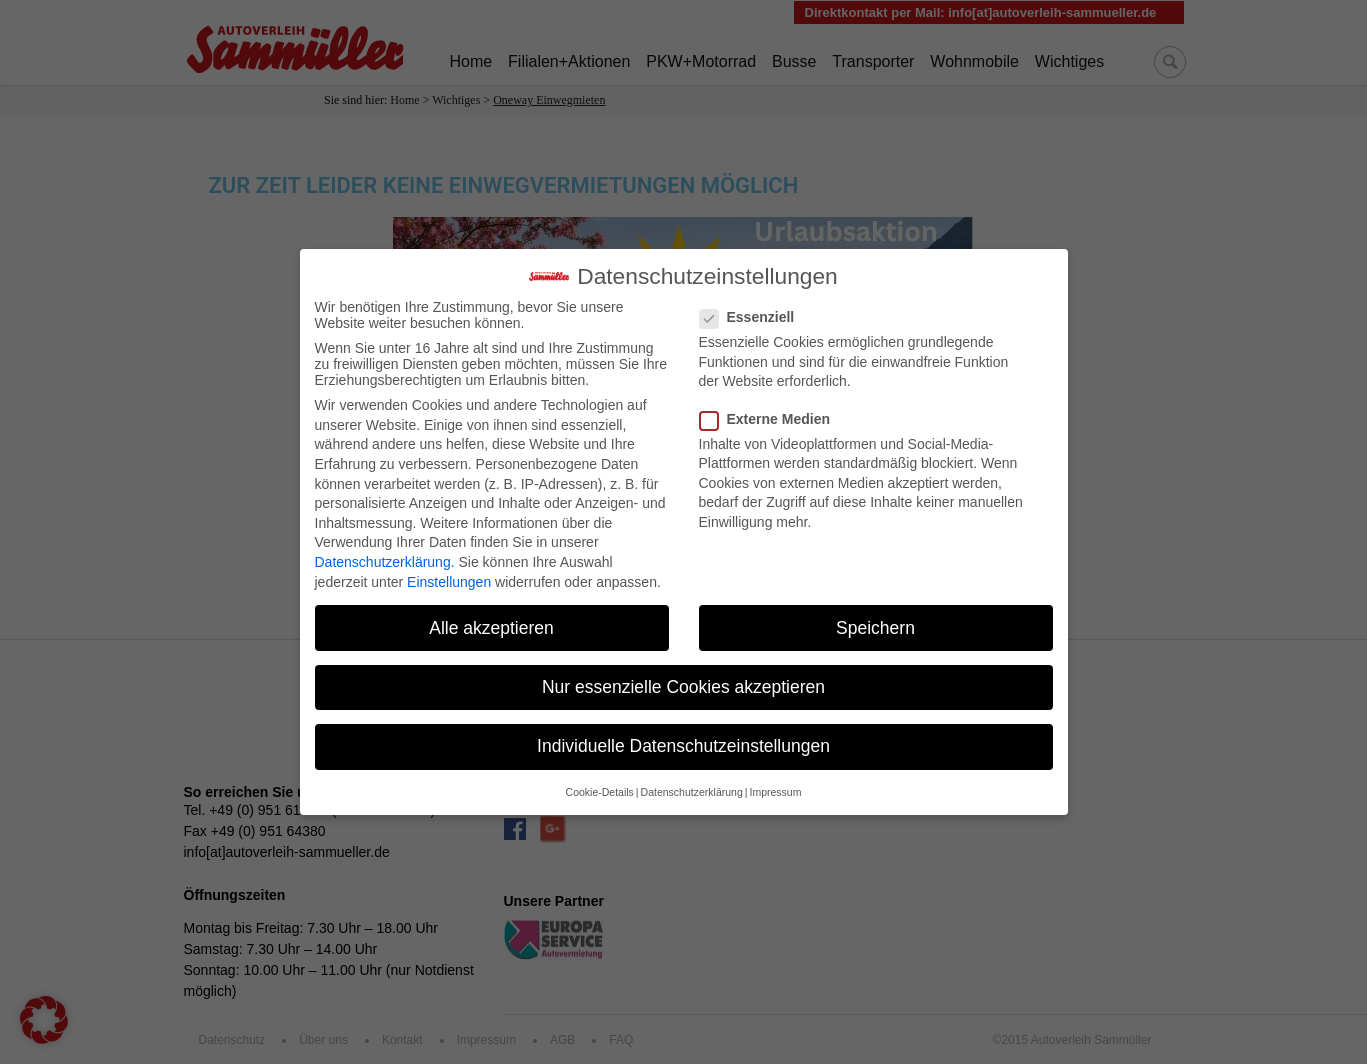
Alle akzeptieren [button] (491, 614)
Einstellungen (449, 568)
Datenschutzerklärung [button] (692, 778)
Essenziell (753, 303)
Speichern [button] (875, 614)
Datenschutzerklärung (383, 548)
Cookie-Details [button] (600, 778)
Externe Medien (771, 405)
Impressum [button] (775, 778)
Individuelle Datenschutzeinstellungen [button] (683, 732)
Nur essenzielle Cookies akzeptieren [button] (683, 673)
